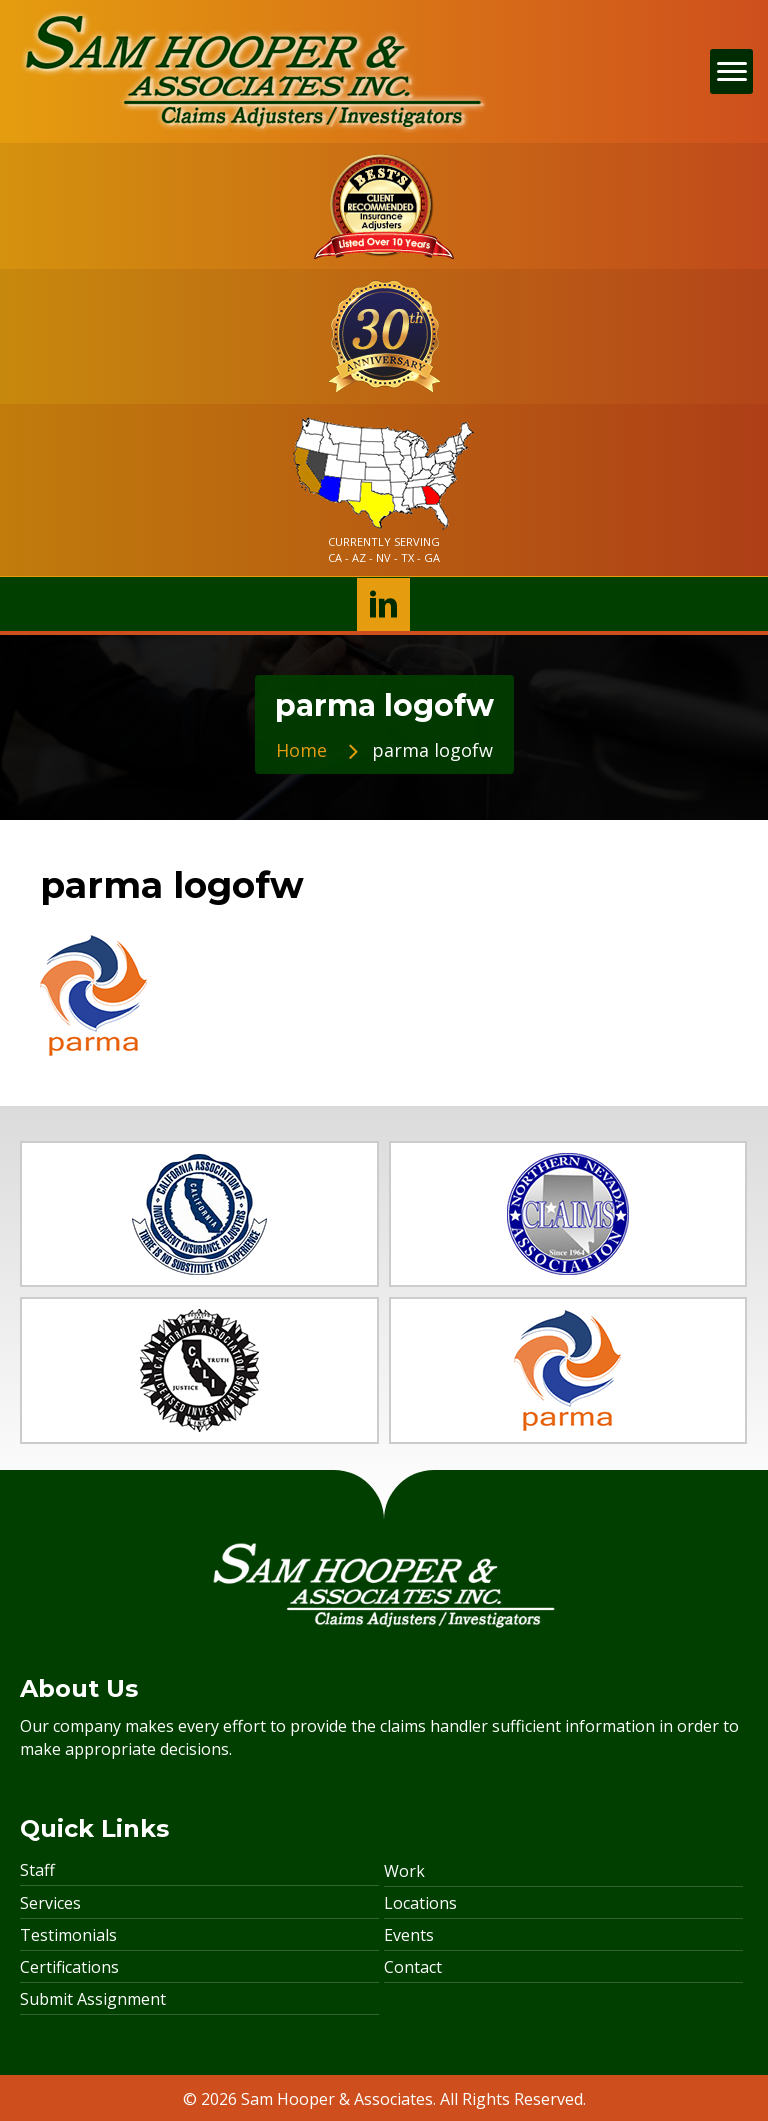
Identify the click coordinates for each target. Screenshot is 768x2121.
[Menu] (731, 71)
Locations (420, 1903)
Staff (37, 1870)
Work (404, 1871)
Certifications (69, 1967)
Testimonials (68, 1935)
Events (409, 1935)
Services (50, 1903)
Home (301, 750)
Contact (413, 1967)
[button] (383, 604)
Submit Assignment (93, 1999)
